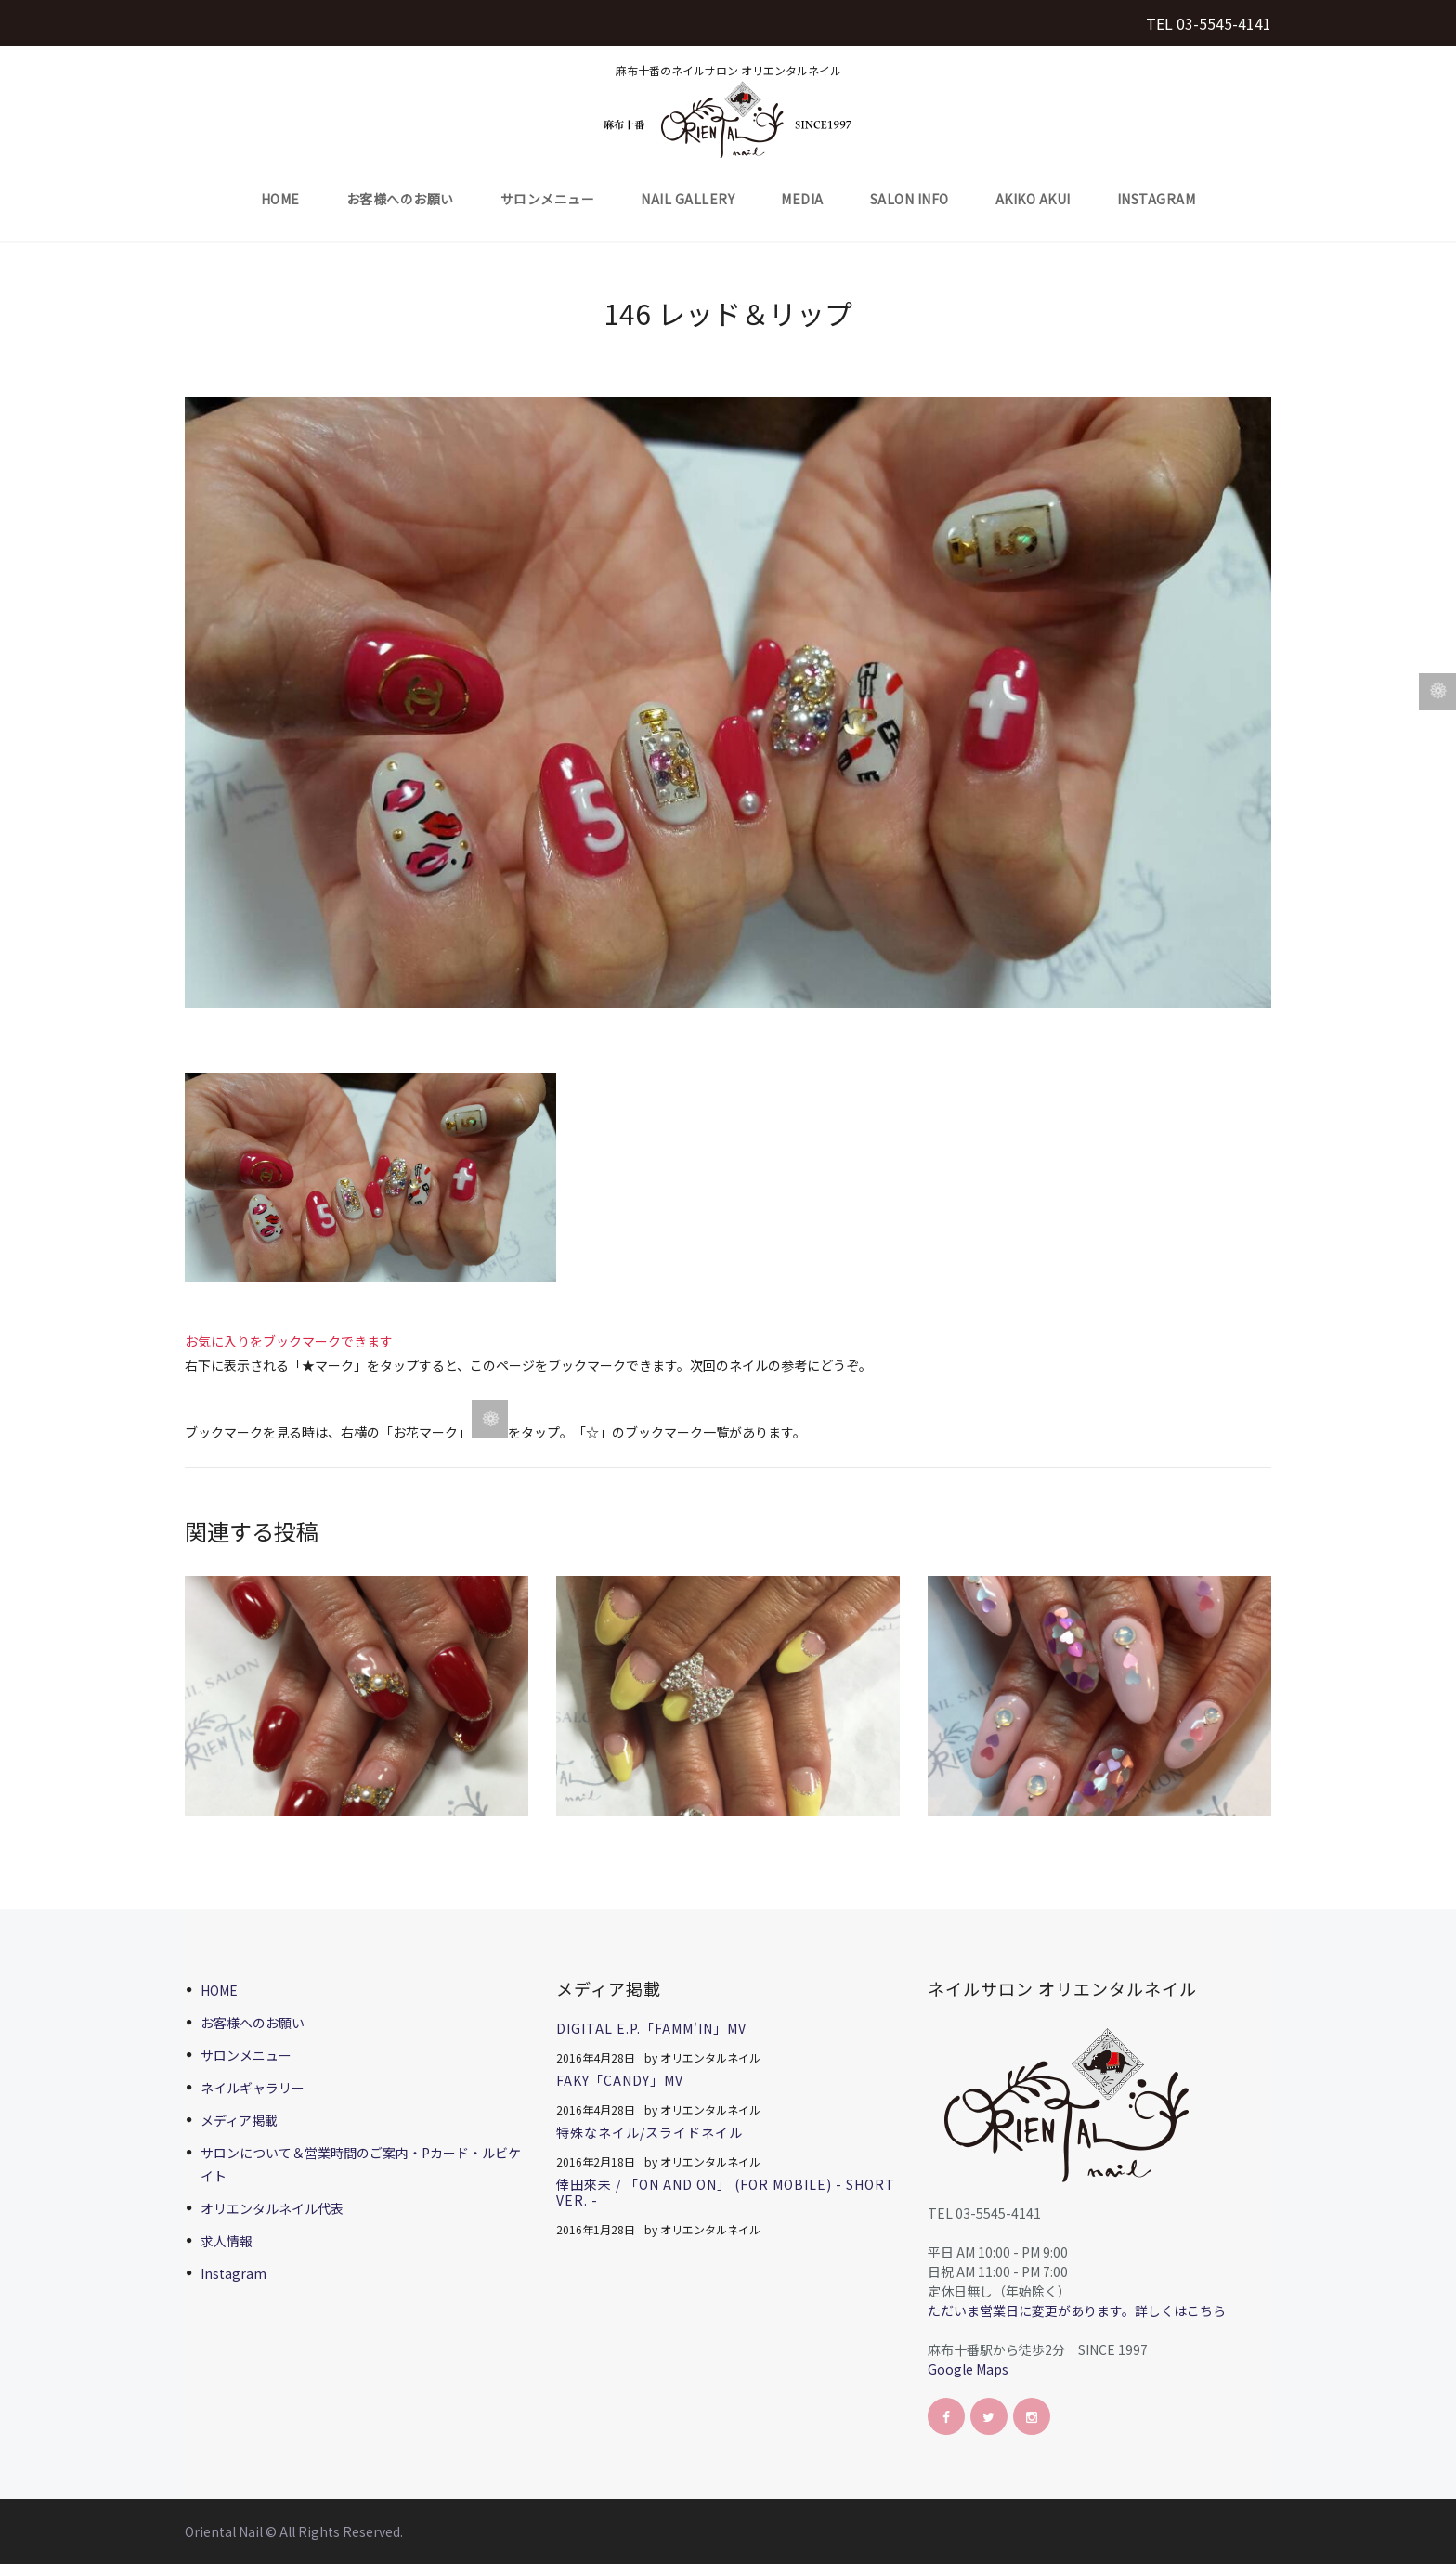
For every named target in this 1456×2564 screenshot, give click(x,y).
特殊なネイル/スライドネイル (649, 2132)
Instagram (1156, 198)
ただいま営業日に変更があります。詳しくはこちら (1077, 2310)
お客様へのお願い (400, 198)
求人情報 (227, 2241)
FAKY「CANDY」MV (619, 2080)
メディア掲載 (239, 2120)
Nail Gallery (687, 198)
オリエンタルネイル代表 (272, 2208)
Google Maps (968, 2369)
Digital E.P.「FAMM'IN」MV (651, 2028)
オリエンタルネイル (710, 2057)
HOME (280, 198)
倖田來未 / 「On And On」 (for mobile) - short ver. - (725, 2192)
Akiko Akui (1033, 198)
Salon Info (909, 198)
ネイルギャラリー (253, 2087)
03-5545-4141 (1223, 23)
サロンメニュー (547, 198)
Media (802, 198)
